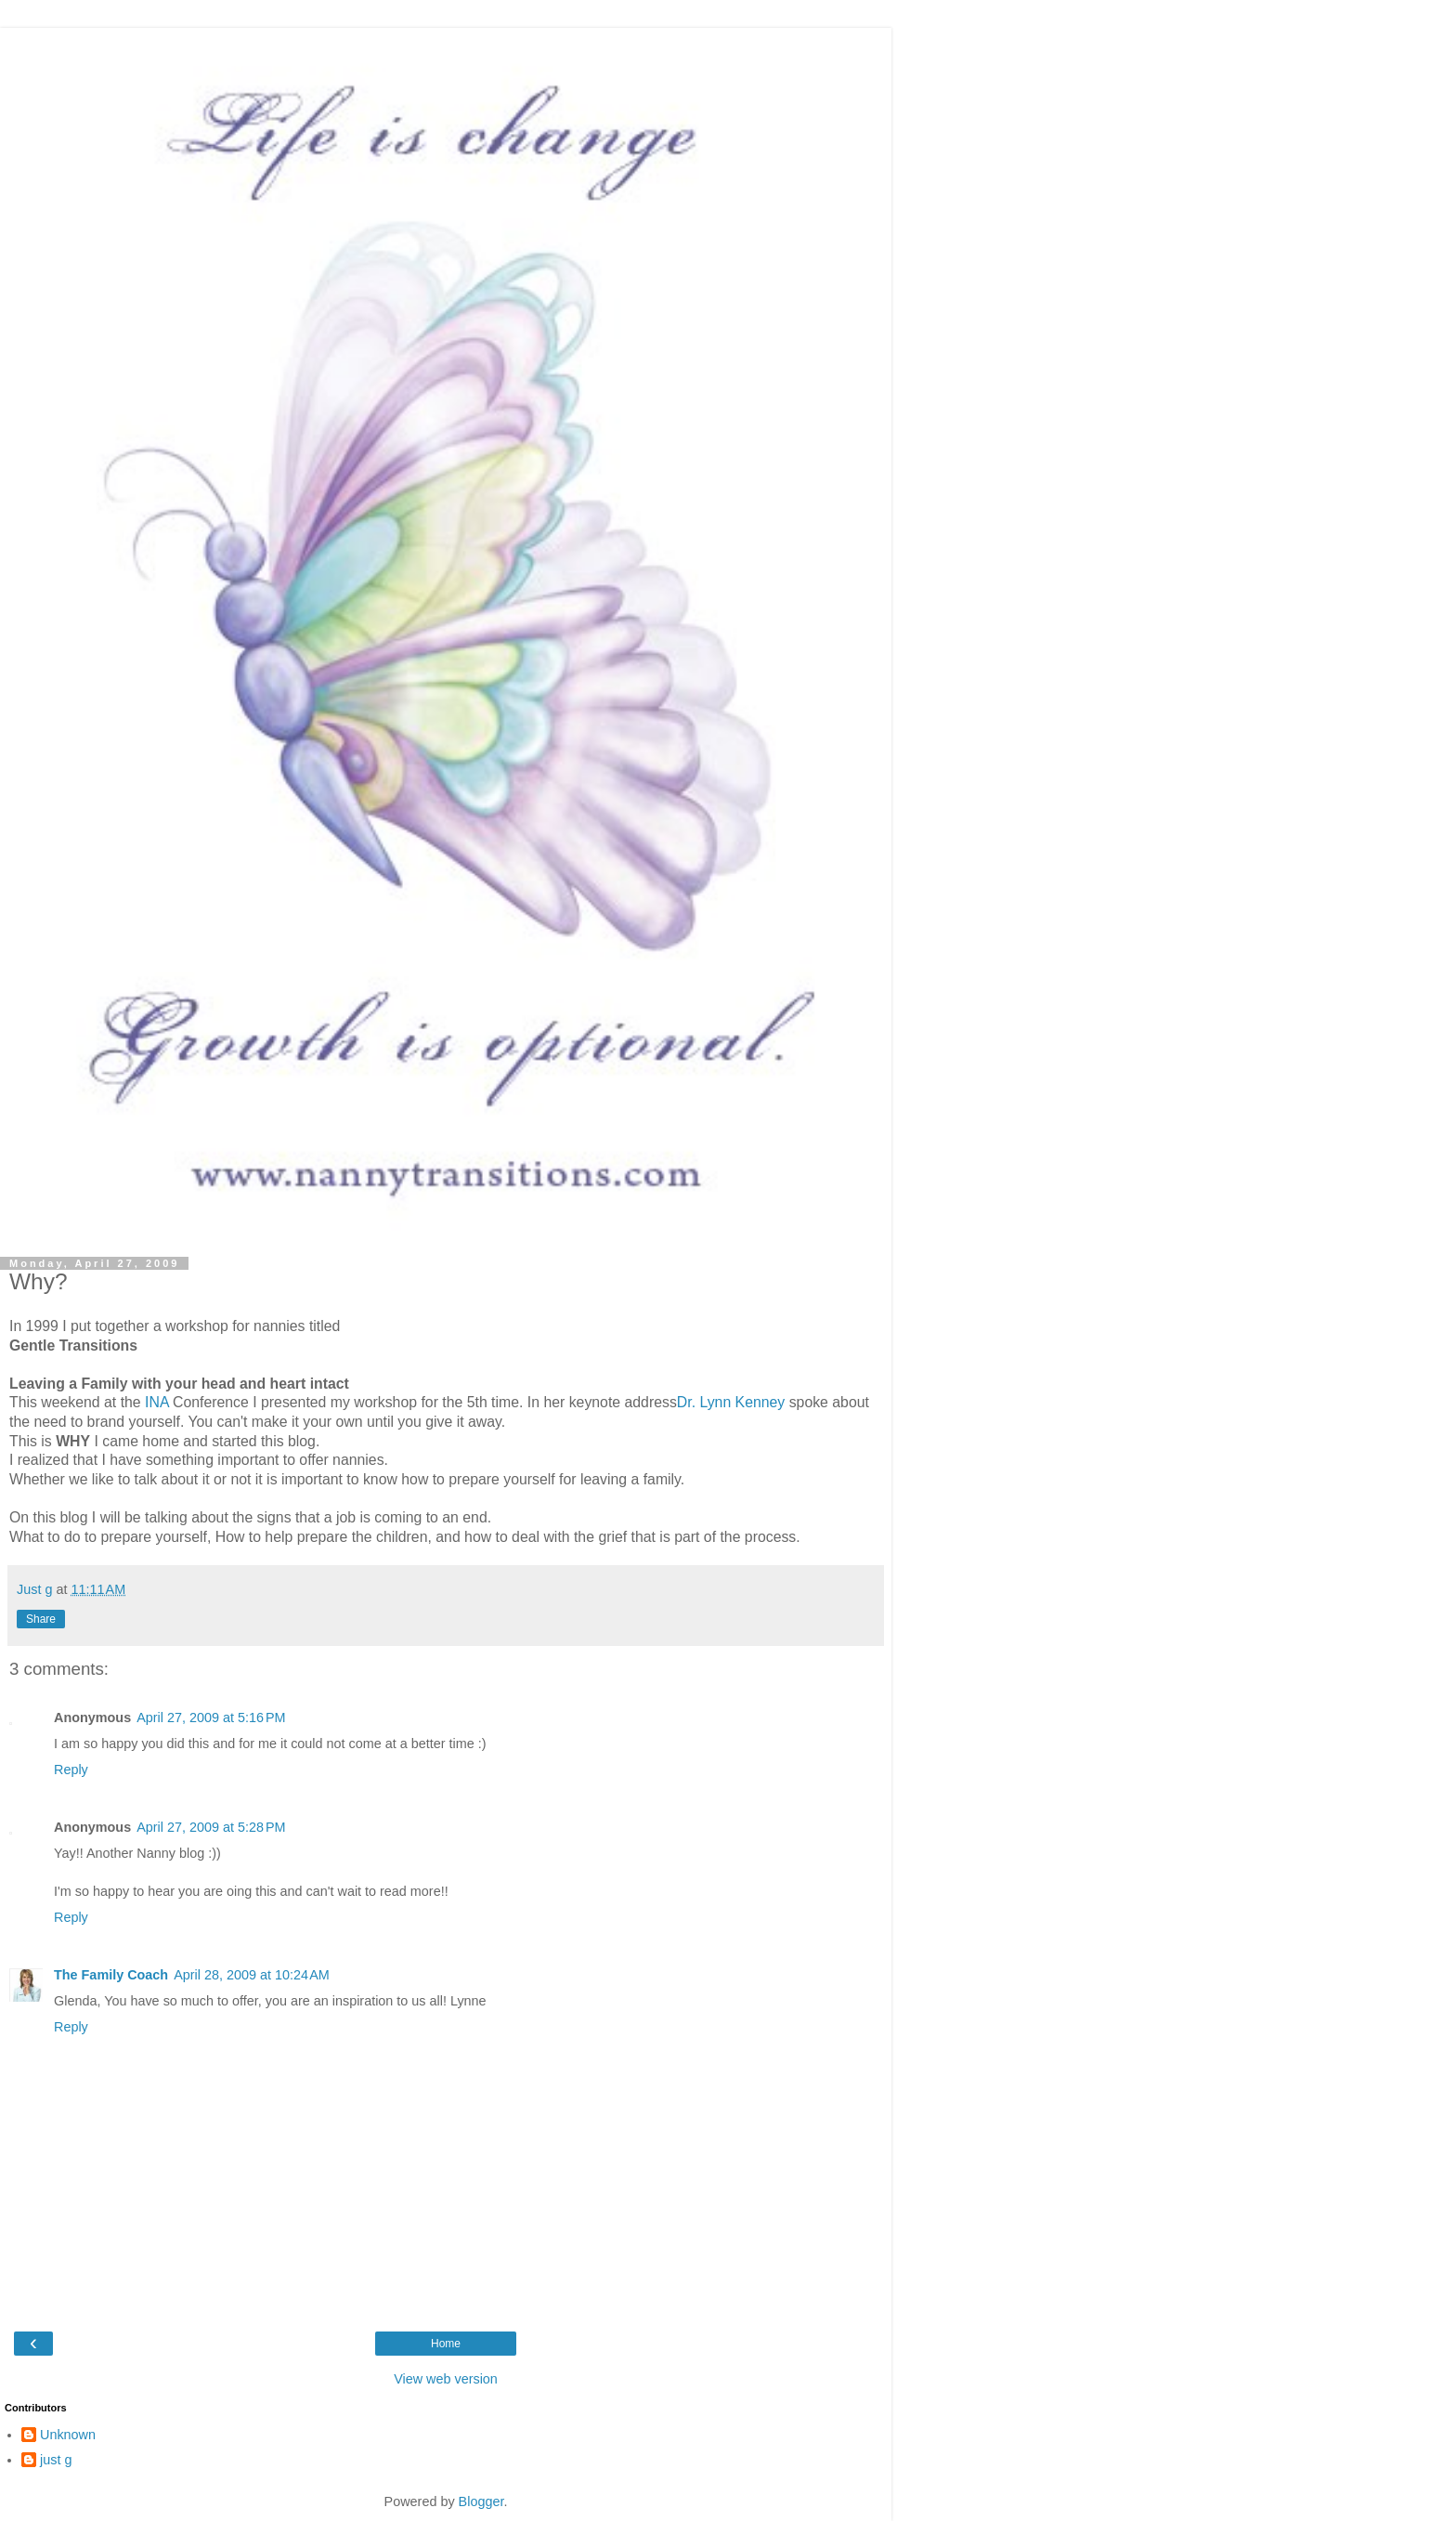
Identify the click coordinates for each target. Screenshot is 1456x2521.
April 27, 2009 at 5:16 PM (210, 1717)
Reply (71, 1769)
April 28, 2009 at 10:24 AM (252, 1974)
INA (157, 1402)
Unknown (68, 2434)
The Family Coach (111, 1974)
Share (41, 1619)
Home (446, 2343)
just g (56, 2459)
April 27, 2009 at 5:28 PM (210, 1827)
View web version (446, 2378)
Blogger (481, 2501)
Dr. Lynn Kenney (731, 1402)
